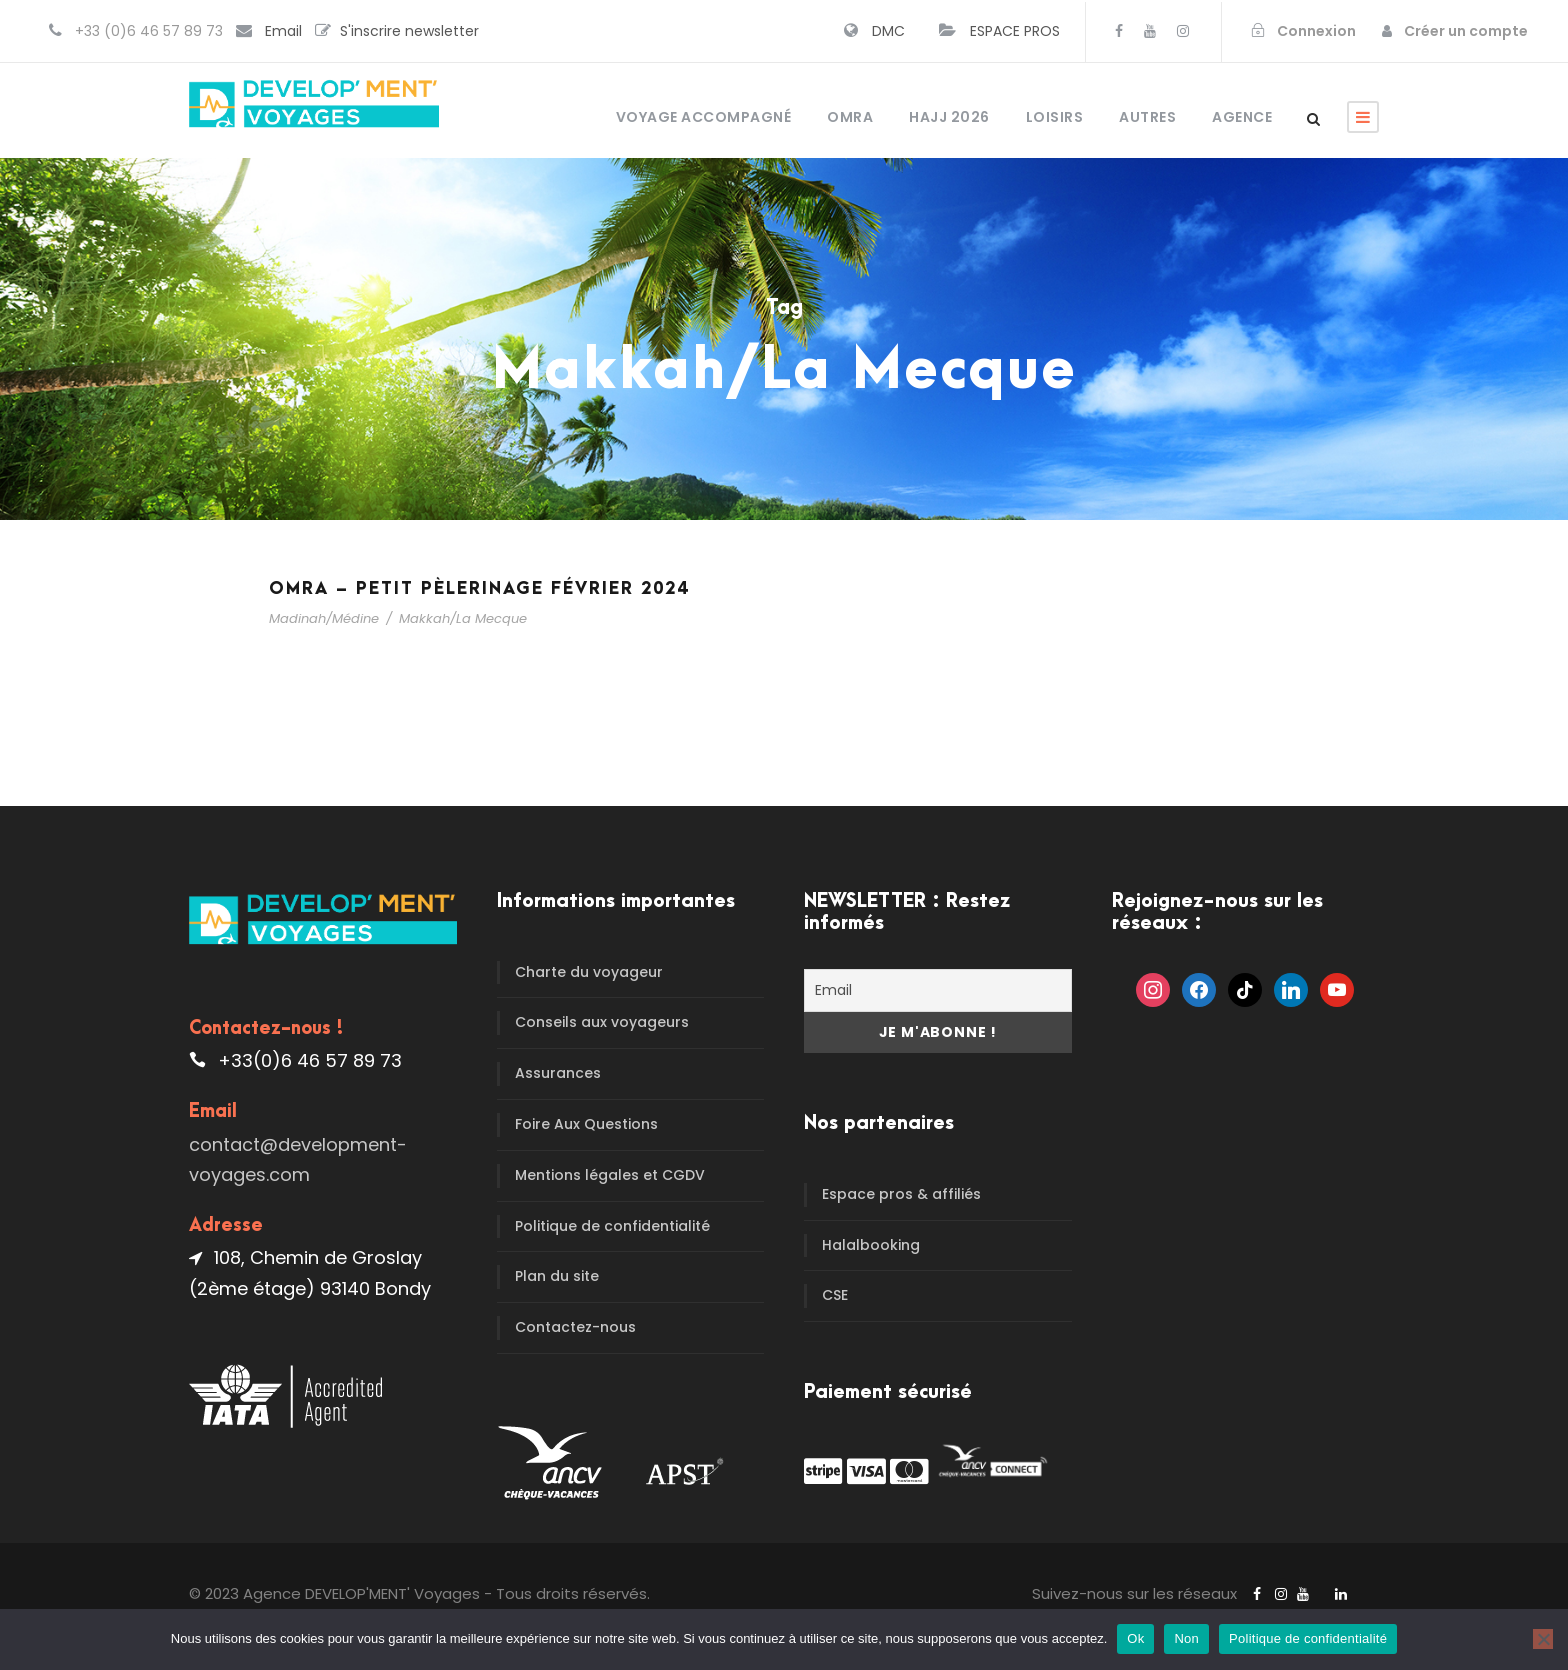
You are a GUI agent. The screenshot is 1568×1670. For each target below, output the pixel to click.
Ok (1135, 1638)
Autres (1147, 117)
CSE (835, 1295)
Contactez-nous (575, 1327)
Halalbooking (871, 1245)
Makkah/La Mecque (463, 618)
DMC (888, 31)
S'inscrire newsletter (409, 31)
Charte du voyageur (589, 972)
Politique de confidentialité (612, 1226)
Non (1186, 1638)
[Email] (938, 990)
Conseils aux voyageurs (602, 1022)
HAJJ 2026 (949, 117)
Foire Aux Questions (586, 1124)
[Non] (1543, 1639)
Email (283, 31)
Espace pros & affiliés (901, 1194)
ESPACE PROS (1015, 31)
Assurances (558, 1073)
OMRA (850, 117)
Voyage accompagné (704, 117)
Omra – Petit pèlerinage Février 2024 (479, 589)
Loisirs (1055, 117)
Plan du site (557, 1276)
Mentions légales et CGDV (610, 1175)
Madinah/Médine (324, 618)
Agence (1242, 117)
